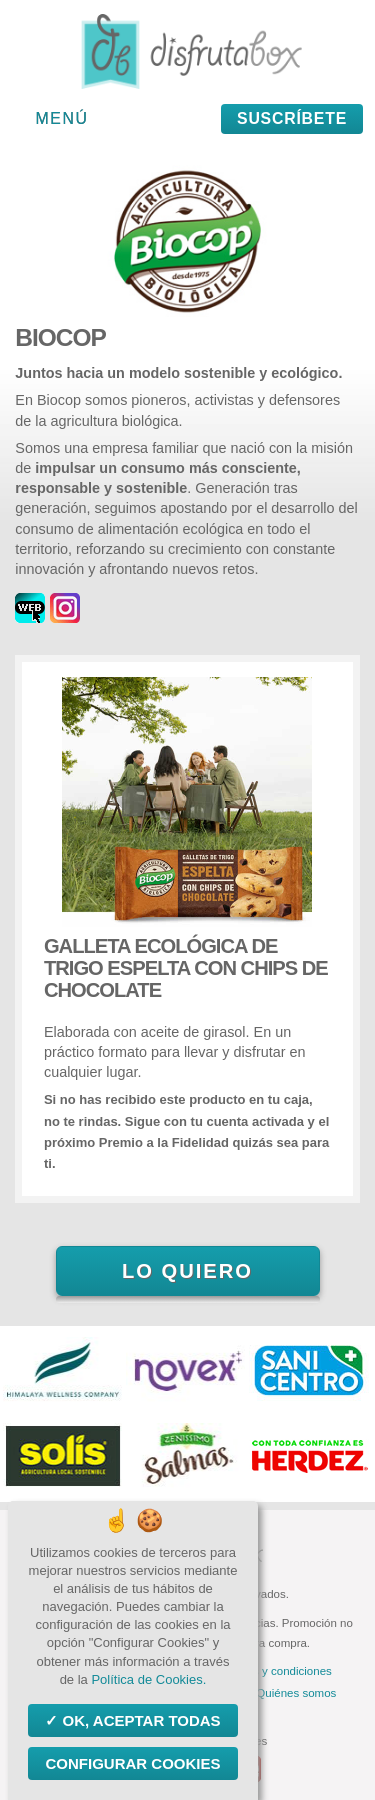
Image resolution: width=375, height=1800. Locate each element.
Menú (62, 118)
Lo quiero (187, 1271)
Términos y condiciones (271, 1671)
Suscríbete (292, 118)
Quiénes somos (296, 1693)
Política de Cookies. (148, 1679)
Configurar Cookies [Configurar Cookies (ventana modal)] (132, 1763)
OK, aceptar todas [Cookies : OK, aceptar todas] (139, 1720)
